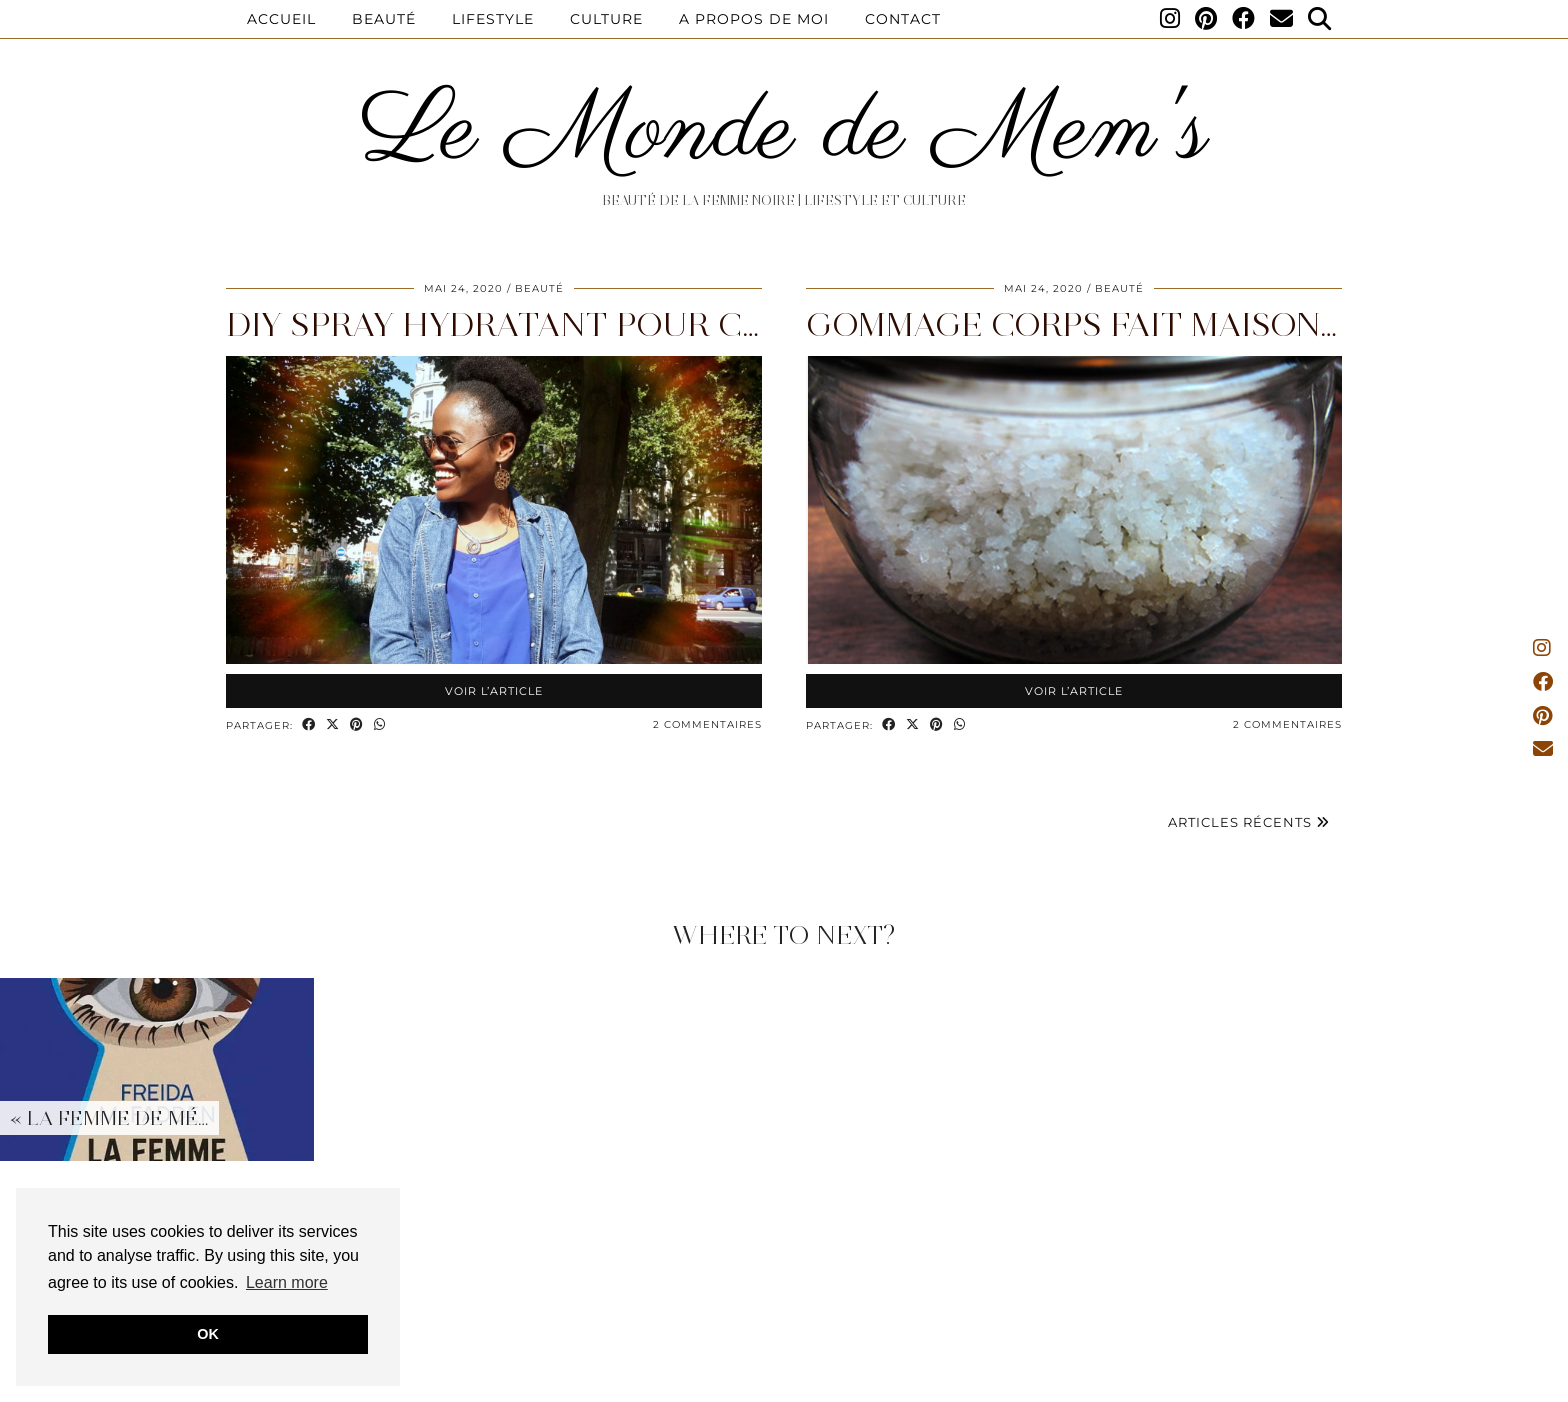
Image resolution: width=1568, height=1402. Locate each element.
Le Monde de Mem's (784, 132)
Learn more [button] (287, 1282)
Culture (606, 19)
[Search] (1320, 19)
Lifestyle (493, 19)
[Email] (1282, 19)
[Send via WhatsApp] (380, 725)
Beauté (384, 19)
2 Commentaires (707, 724)
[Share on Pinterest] (357, 725)
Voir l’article (494, 691)
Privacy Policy (783, 1379)
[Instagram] (1170, 19)
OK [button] (208, 1334)
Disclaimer (674, 1379)
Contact (903, 19)
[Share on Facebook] (309, 725)
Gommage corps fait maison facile (1124, 324)
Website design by (1257, 1379)
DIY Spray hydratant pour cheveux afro (603, 324)
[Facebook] (1244, 19)
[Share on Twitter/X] (333, 725)
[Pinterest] (1206, 19)
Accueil (281, 19)
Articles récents (1249, 822)
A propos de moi (754, 19)
